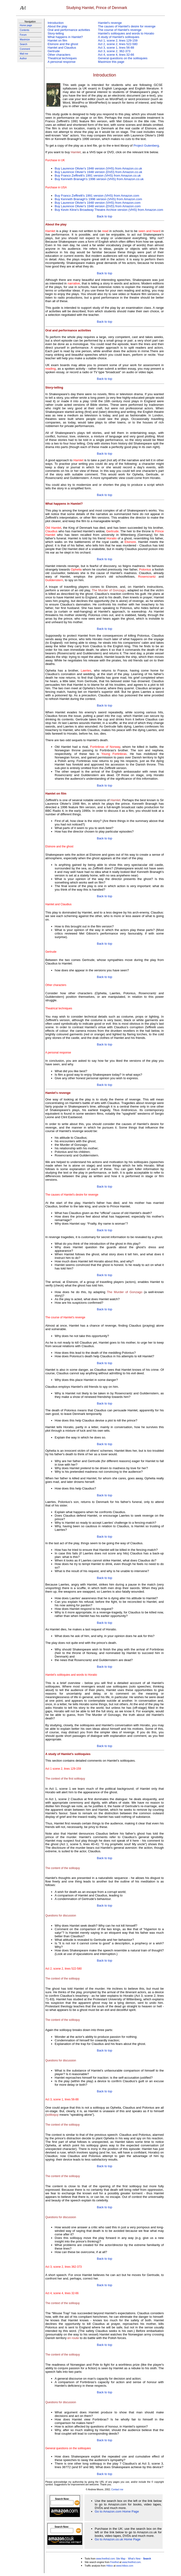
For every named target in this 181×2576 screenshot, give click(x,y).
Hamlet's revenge (110, 23)
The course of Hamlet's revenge (119, 30)
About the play (57, 26)
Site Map (120, 2558)
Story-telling (56, 33)
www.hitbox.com (124, 2565)
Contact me (117, 2489)
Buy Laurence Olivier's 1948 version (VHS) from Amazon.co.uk (98, 168)
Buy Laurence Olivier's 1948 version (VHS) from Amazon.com (97, 202)
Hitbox (109, 2565)
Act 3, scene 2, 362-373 (114, 51)
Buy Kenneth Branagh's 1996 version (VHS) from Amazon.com (98, 199)
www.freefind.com (105, 2558)
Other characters (59, 54)
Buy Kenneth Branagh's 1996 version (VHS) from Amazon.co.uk (99, 179)
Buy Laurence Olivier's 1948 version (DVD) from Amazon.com (98, 206)
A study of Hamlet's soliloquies (118, 37)
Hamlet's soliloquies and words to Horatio (126, 33)
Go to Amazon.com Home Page (117, 2511)
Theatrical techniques (62, 58)
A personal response (62, 61)
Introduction (56, 23)
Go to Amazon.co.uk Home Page (117, 2539)
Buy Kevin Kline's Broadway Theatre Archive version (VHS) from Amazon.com (109, 209)
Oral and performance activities (69, 30)
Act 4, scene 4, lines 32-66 (116, 54)
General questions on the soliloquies (123, 58)
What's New (134, 2558)
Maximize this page (111, 61)
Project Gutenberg (146, 145)
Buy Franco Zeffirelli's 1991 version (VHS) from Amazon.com (97, 195)
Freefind (114, 2562)
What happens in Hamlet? (65, 37)
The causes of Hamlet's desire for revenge (127, 26)
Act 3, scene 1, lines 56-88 (116, 47)
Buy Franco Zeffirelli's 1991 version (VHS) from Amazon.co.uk (98, 175)
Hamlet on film (57, 40)
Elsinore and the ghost (63, 44)
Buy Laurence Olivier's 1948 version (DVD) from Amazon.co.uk (98, 172)
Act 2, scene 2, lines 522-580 (118, 44)
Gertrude (54, 51)
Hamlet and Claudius (62, 47)
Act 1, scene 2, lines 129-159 (118, 40)
